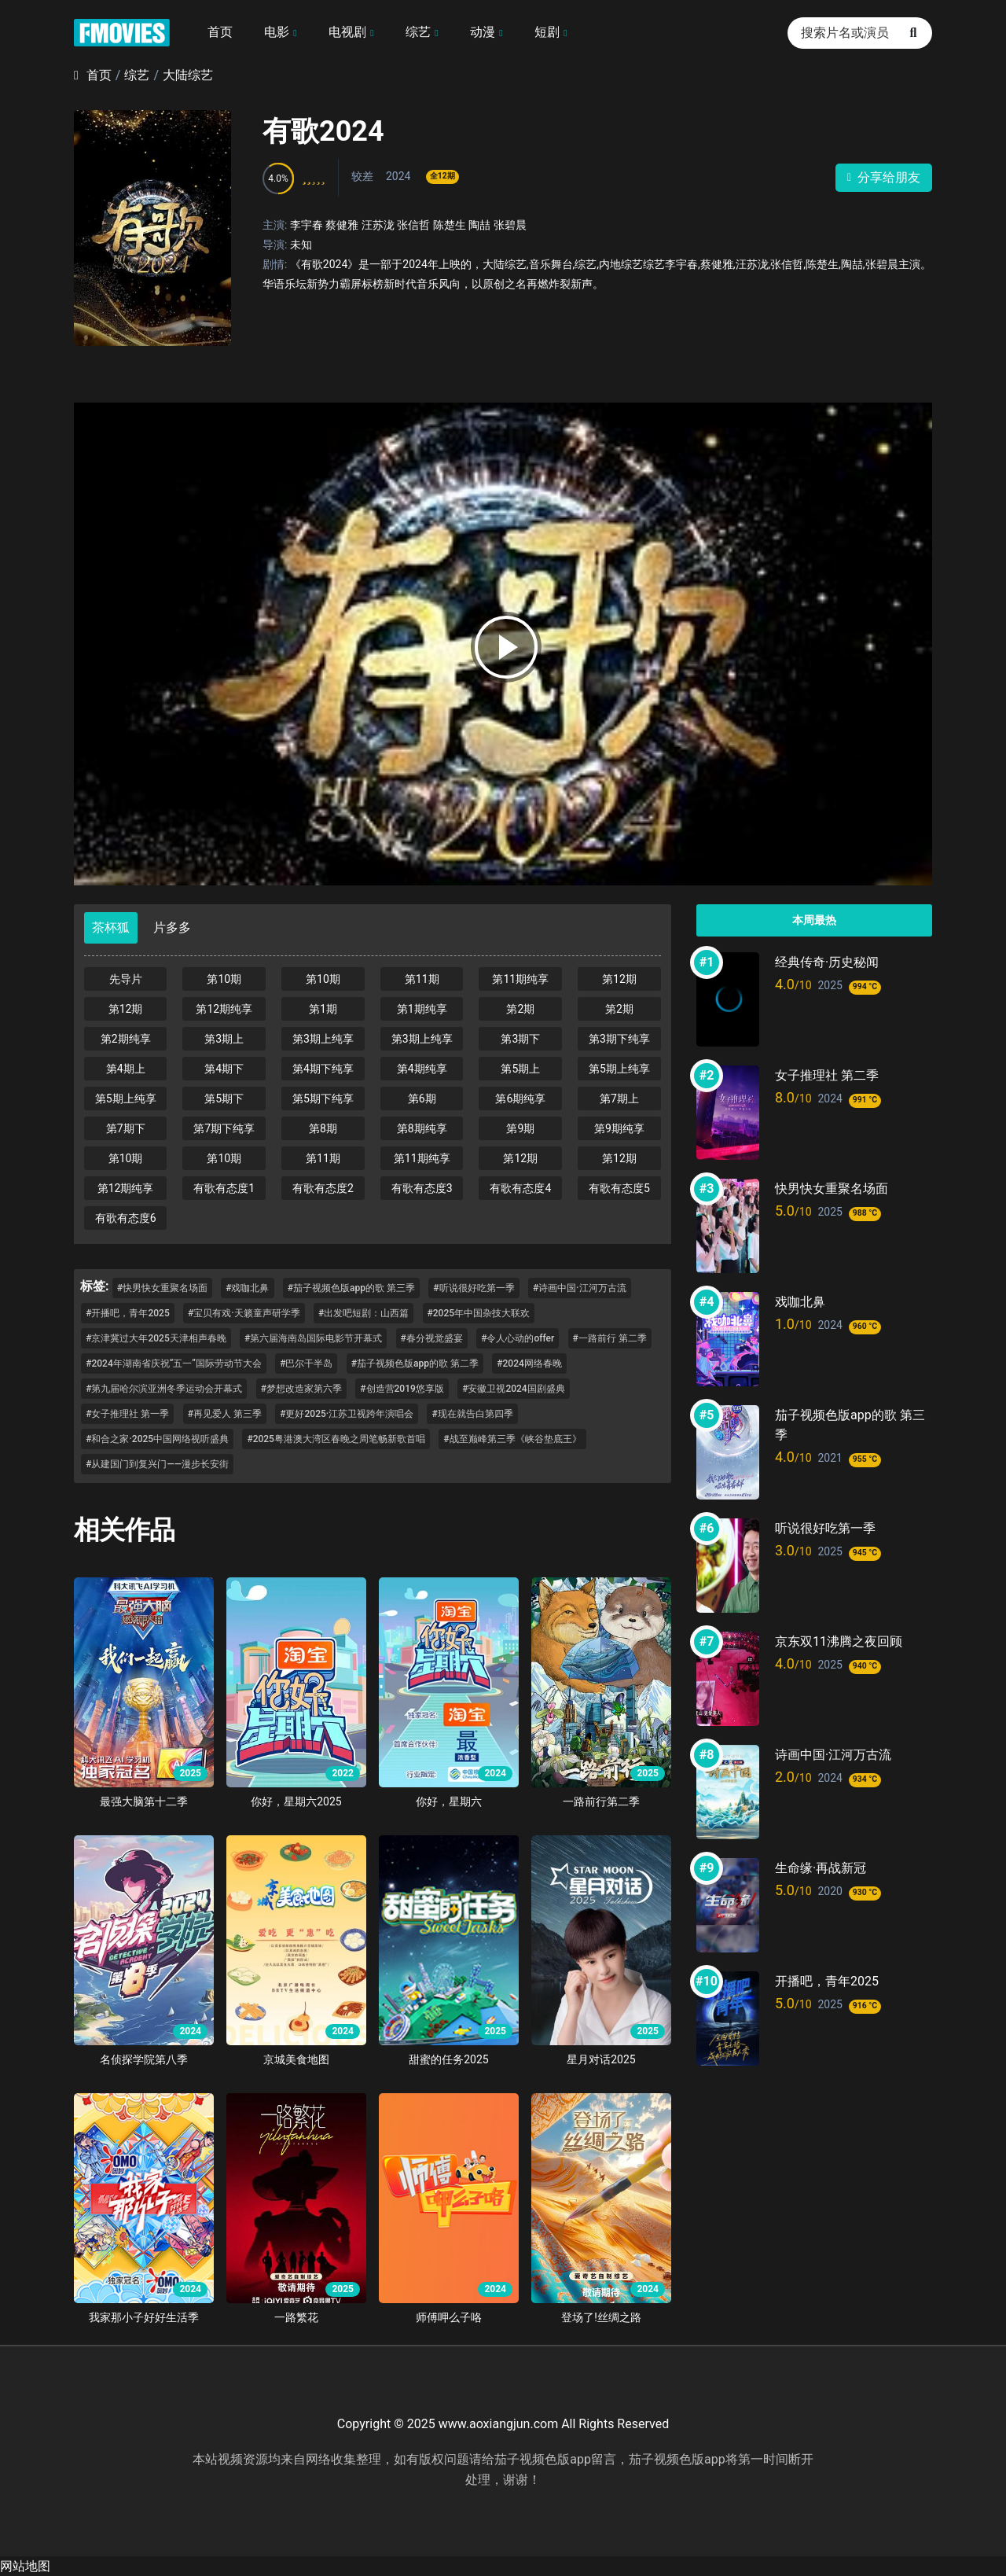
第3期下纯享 (619, 1038)
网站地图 (25, 2566)
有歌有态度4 (520, 1188)
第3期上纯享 (323, 1038)
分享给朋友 (883, 177)
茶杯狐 (111, 927)
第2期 (520, 1009)
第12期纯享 (224, 1009)
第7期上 (619, 1098)
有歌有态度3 (422, 1188)
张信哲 (413, 225)
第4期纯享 (422, 1068)
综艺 (418, 31)
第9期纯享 (619, 1128)
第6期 (422, 1098)
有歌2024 (323, 131)
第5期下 (224, 1098)
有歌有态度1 (224, 1188)
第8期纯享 (422, 1128)
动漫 (482, 31)
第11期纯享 (520, 979)
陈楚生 (449, 225)
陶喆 (479, 225)
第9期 (520, 1128)
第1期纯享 (422, 1009)
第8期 (323, 1128)
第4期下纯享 (323, 1068)
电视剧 (347, 31)
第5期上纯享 (619, 1068)
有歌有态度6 (125, 1218)
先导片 (125, 979)
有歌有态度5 (619, 1188)
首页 (220, 31)
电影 (276, 31)
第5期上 (520, 1068)
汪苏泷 (378, 225)
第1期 (323, 1009)
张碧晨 (510, 225)
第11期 (422, 979)
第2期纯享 (126, 1038)
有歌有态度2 (323, 1188)
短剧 (547, 31)
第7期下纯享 (224, 1128)
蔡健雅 (341, 225)
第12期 (619, 979)
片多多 (172, 927)
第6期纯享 (520, 1098)
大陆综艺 (188, 75)
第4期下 (224, 1068)
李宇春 (306, 225)
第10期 (224, 979)
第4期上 (125, 1068)
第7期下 (125, 1128)
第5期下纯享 (323, 1098)
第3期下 (520, 1038)
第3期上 (224, 1038)
